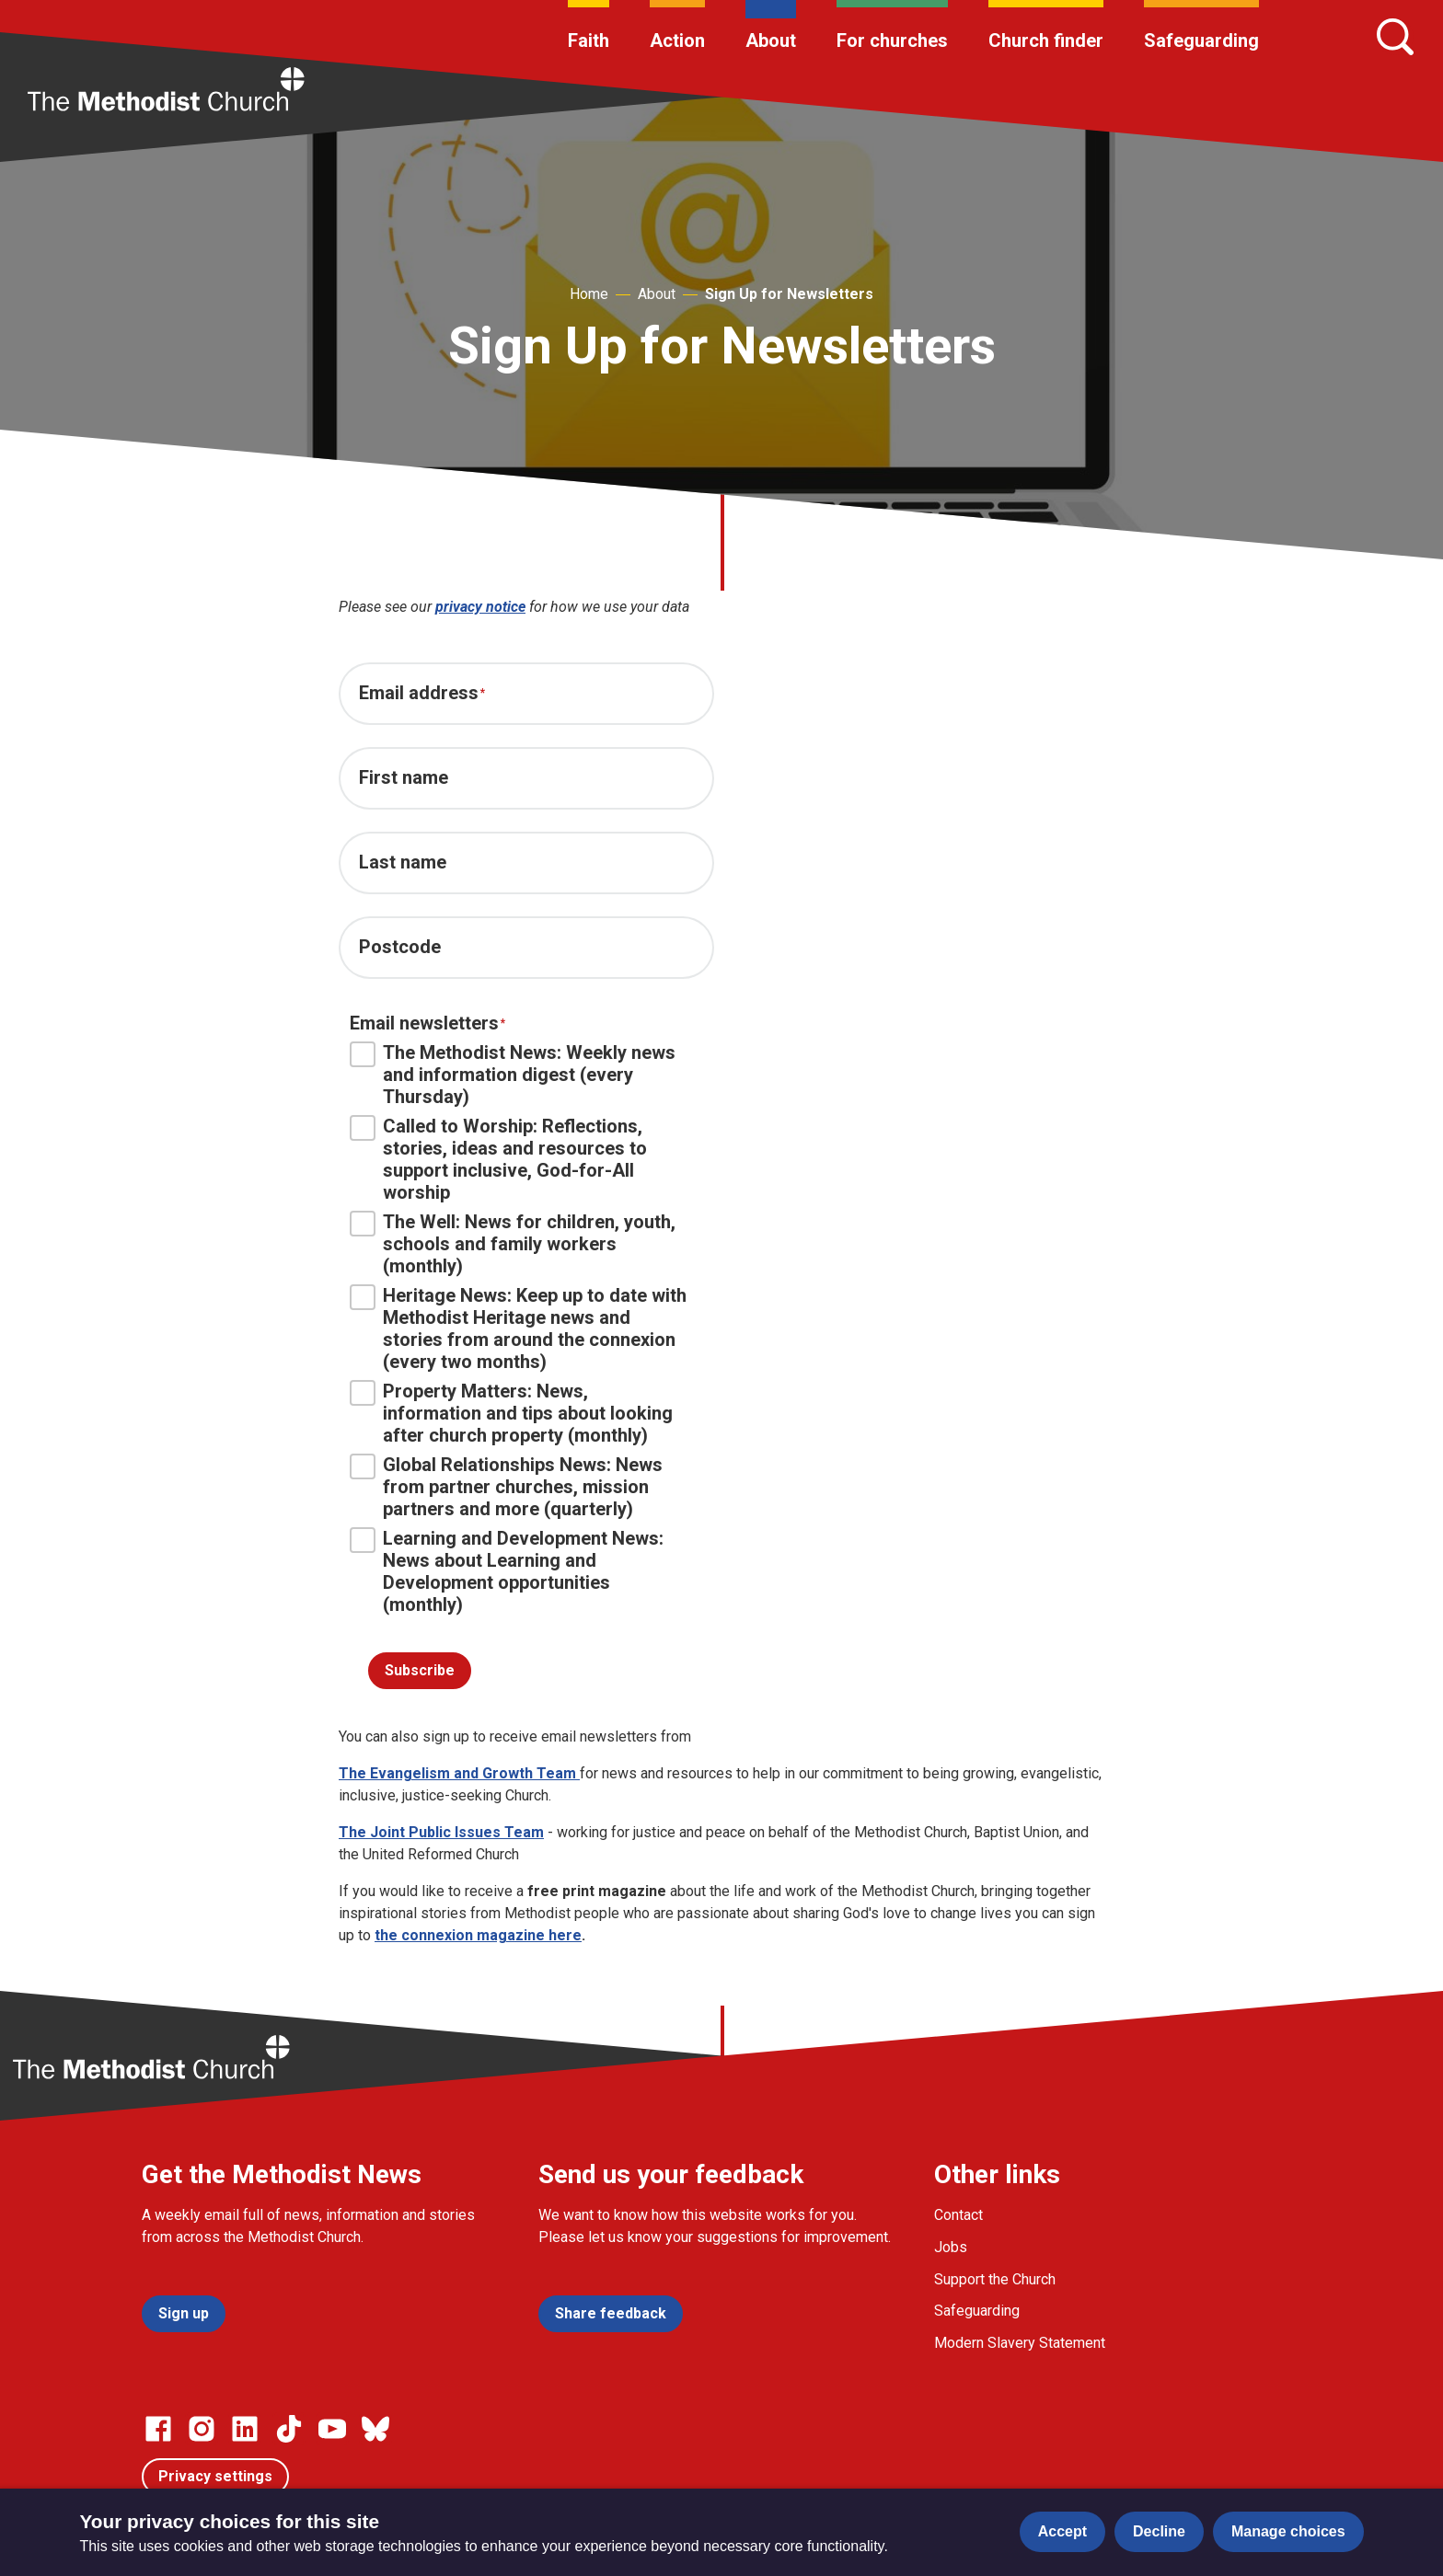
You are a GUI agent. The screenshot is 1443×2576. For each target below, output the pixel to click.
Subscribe (420, 1670)
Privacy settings (215, 2476)
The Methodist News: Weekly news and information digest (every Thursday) (512, 1074)
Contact (958, 2215)
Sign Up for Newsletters (789, 294)
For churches (892, 40)
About (770, 40)
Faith (588, 40)
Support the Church (995, 2279)
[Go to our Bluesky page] (375, 2428)
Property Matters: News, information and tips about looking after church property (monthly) (511, 1413)
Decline (1159, 2531)
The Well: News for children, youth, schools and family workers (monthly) (512, 1244)
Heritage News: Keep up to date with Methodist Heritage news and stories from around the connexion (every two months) (518, 1328)
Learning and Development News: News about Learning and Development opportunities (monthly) (507, 1571)
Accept (1062, 2531)
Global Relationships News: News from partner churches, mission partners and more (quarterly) (506, 1487)
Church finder (1045, 40)
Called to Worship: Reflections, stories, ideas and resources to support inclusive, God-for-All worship (498, 1159)
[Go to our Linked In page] (244, 2428)
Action (677, 40)
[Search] (1395, 36)
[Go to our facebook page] (158, 2428)
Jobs (950, 2247)
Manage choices (1288, 2531)
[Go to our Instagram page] (201, 2428)
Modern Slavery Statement (1019, 2343)
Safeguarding (1201, 40)
